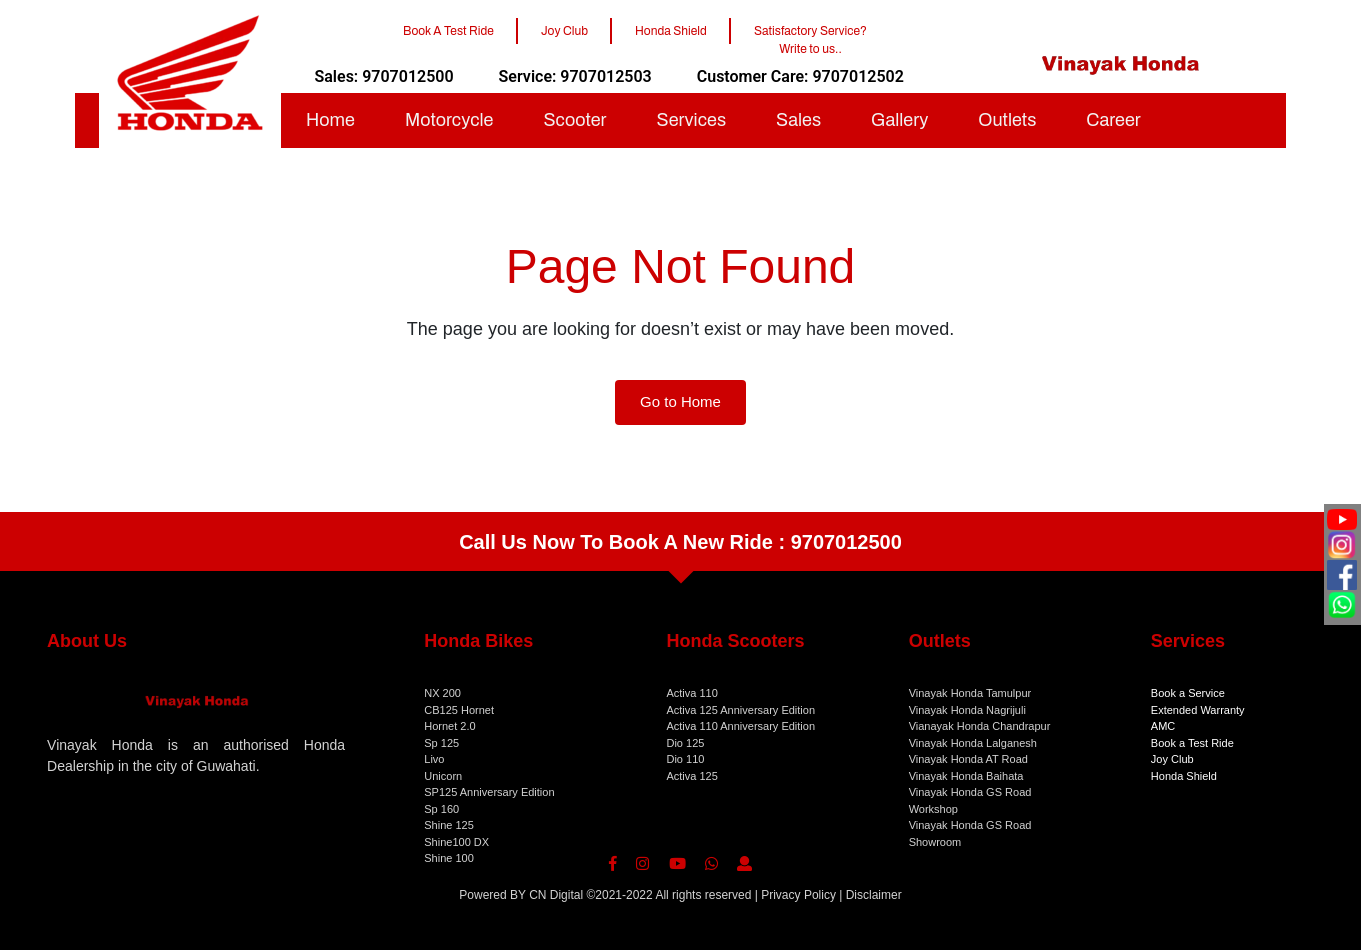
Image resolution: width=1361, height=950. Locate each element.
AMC (1163, 726)
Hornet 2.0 (449, 726)
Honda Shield (1184, 776)
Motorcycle (449, 120)
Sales (798, 120)
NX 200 (442, 693)
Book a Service (1188, 693)
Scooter (574, 120)
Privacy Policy (798, 895)
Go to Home (680, 401)
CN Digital (556, 895)
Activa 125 (691, 776)
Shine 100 (449, 858)
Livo (434, 759)
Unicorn (443, 776)
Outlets (1007, 120)
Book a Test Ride (1192, 743)
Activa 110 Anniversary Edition (740, 726)
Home (330, 120)
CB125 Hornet (459, 710)
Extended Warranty (1198, 710)
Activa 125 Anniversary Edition (740, 710)
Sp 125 (441, 743)
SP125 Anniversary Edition (489, 792)
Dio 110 (685, 759)
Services (691, 120)
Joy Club (1172, 759)
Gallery (899, 120)
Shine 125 (449, 825)
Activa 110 (691, 693)
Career (1113, 120)
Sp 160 (441, 809)
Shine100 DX (456, 842)
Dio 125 (685, 743)
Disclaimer (874, 895)
